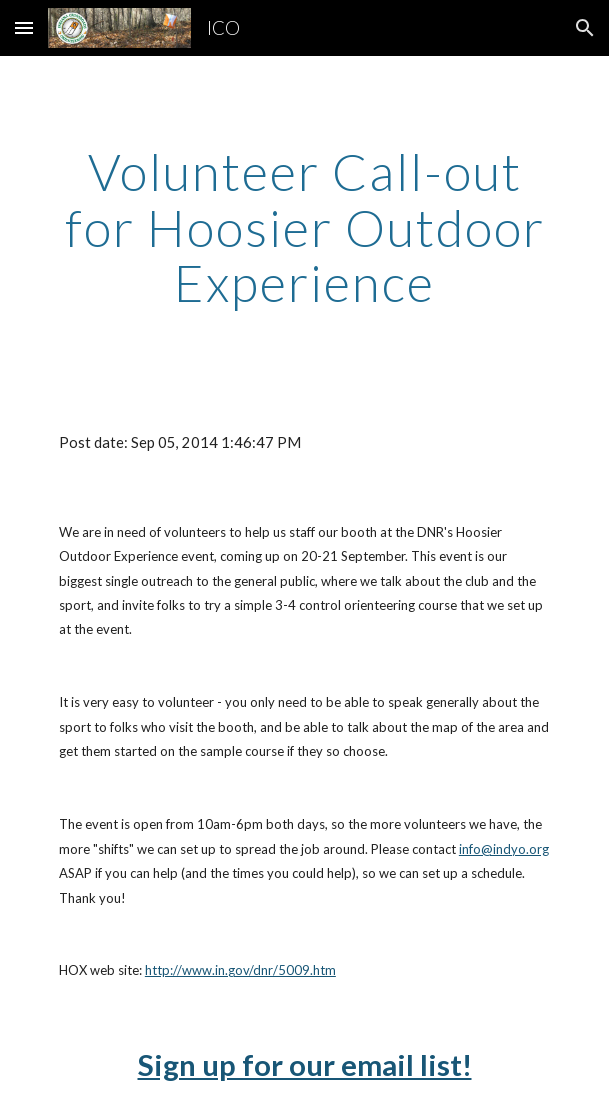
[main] (304, 227)
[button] (24, 27)
